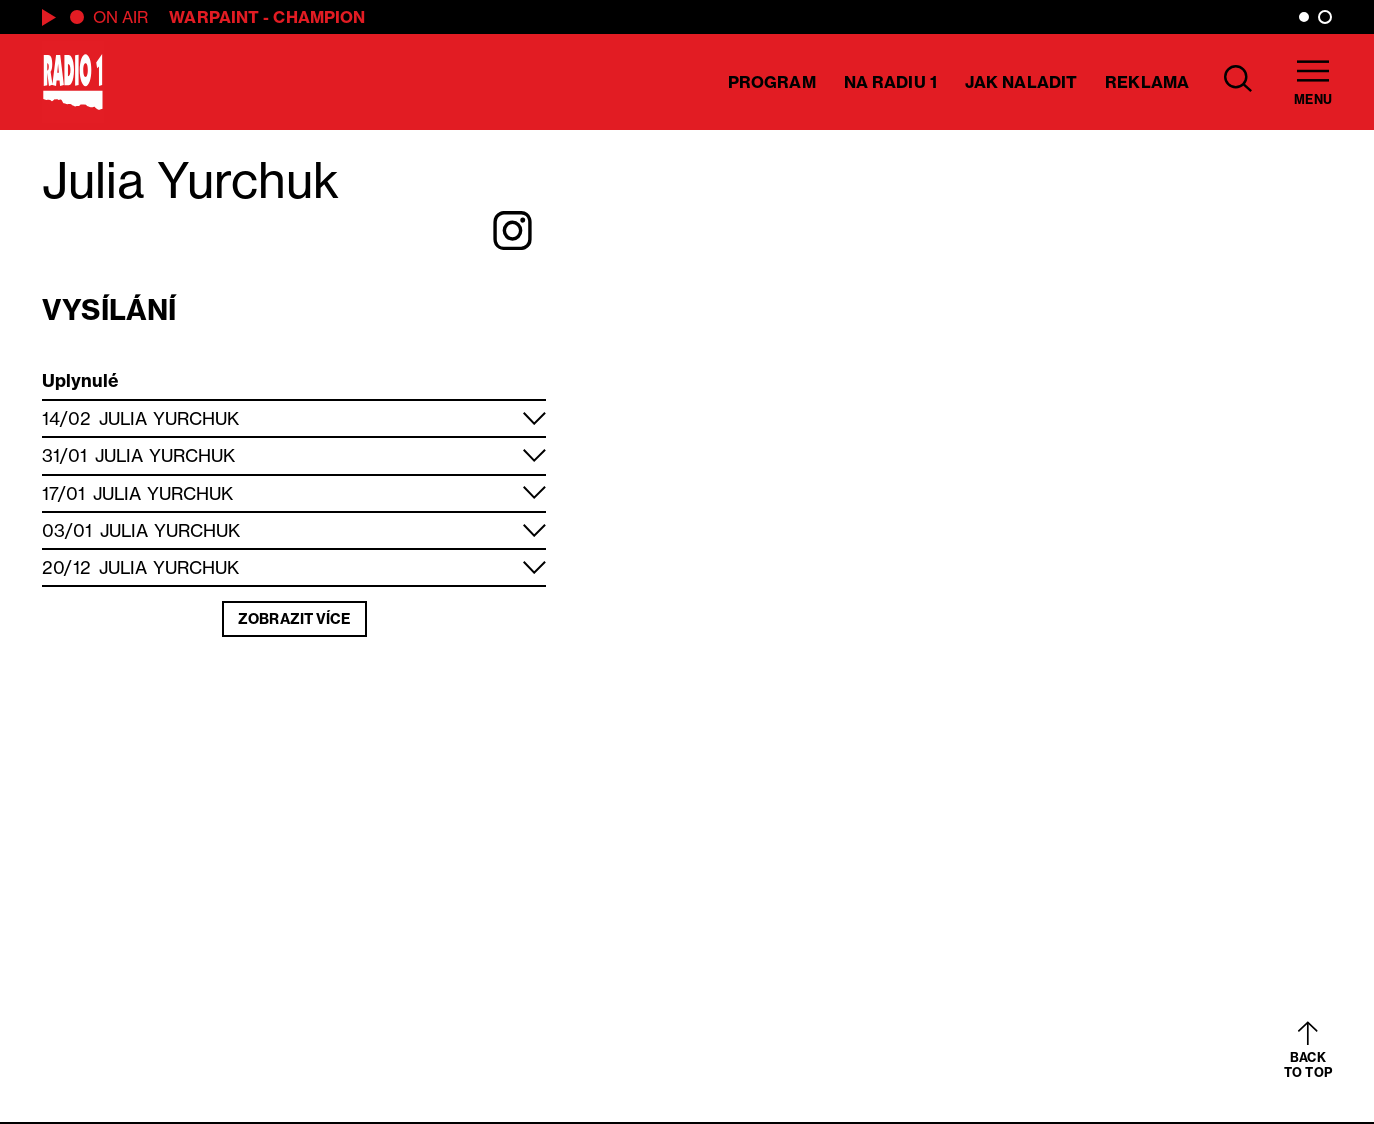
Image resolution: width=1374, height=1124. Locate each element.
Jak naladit (1021, 82)
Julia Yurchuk (169, 418)
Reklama (1147, 82)
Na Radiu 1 (890, 82)
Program (772, 82)
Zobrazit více (294, 619)
